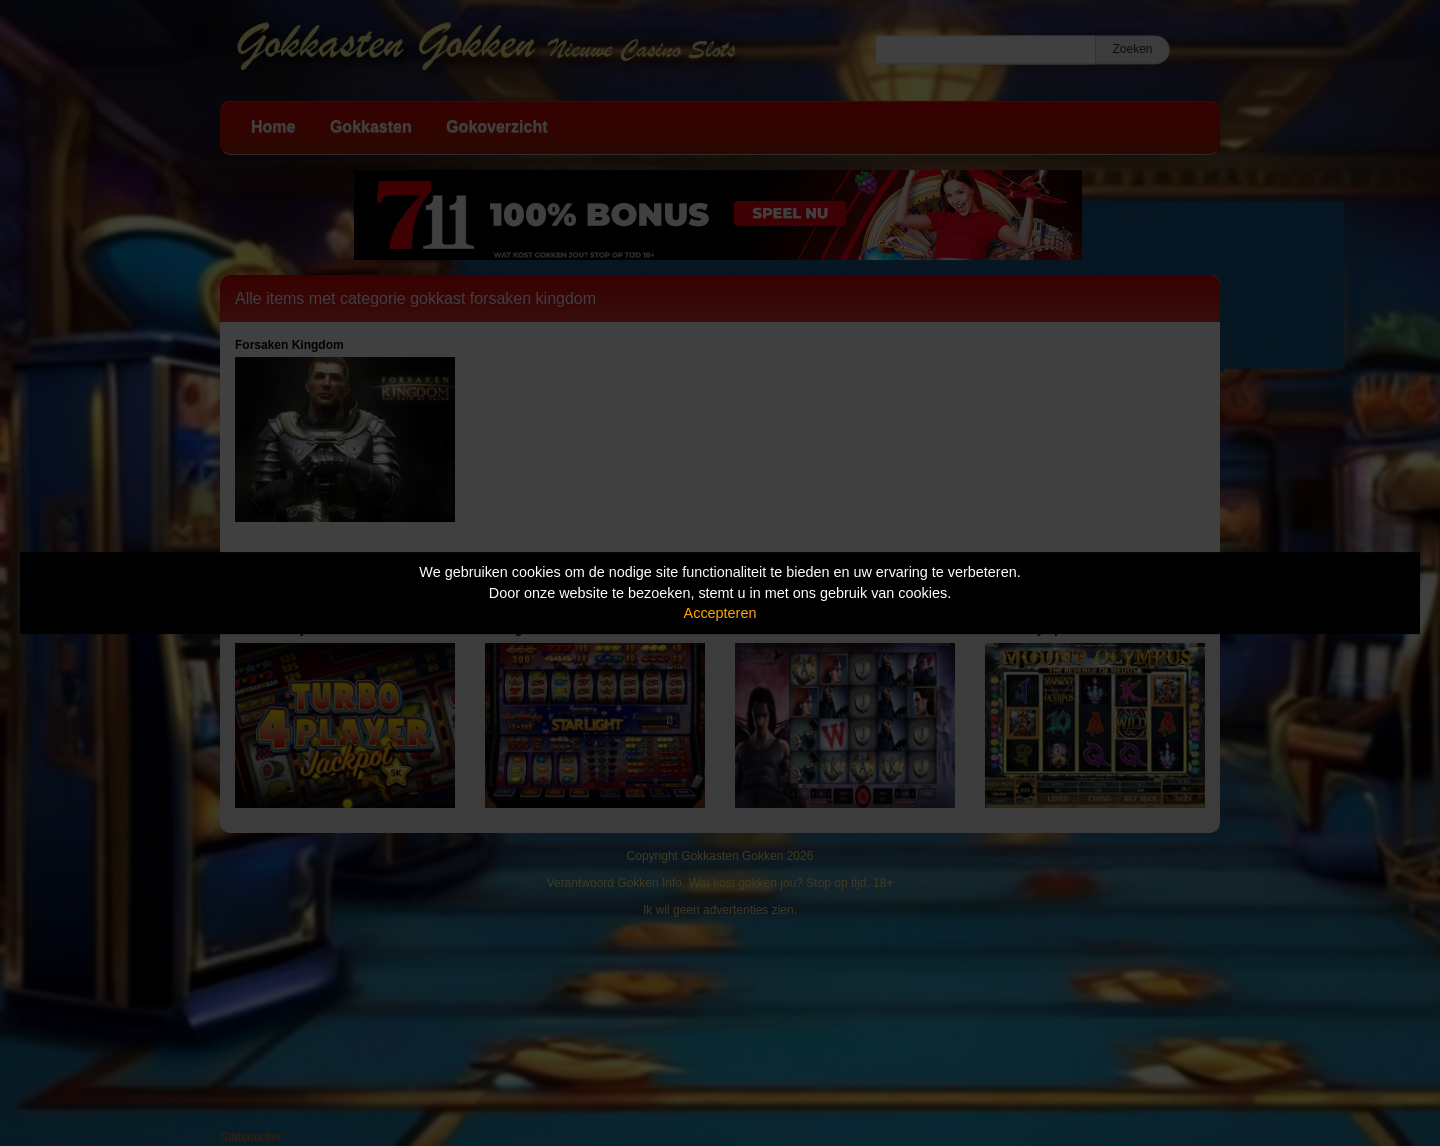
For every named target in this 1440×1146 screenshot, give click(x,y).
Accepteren (720, 613)
